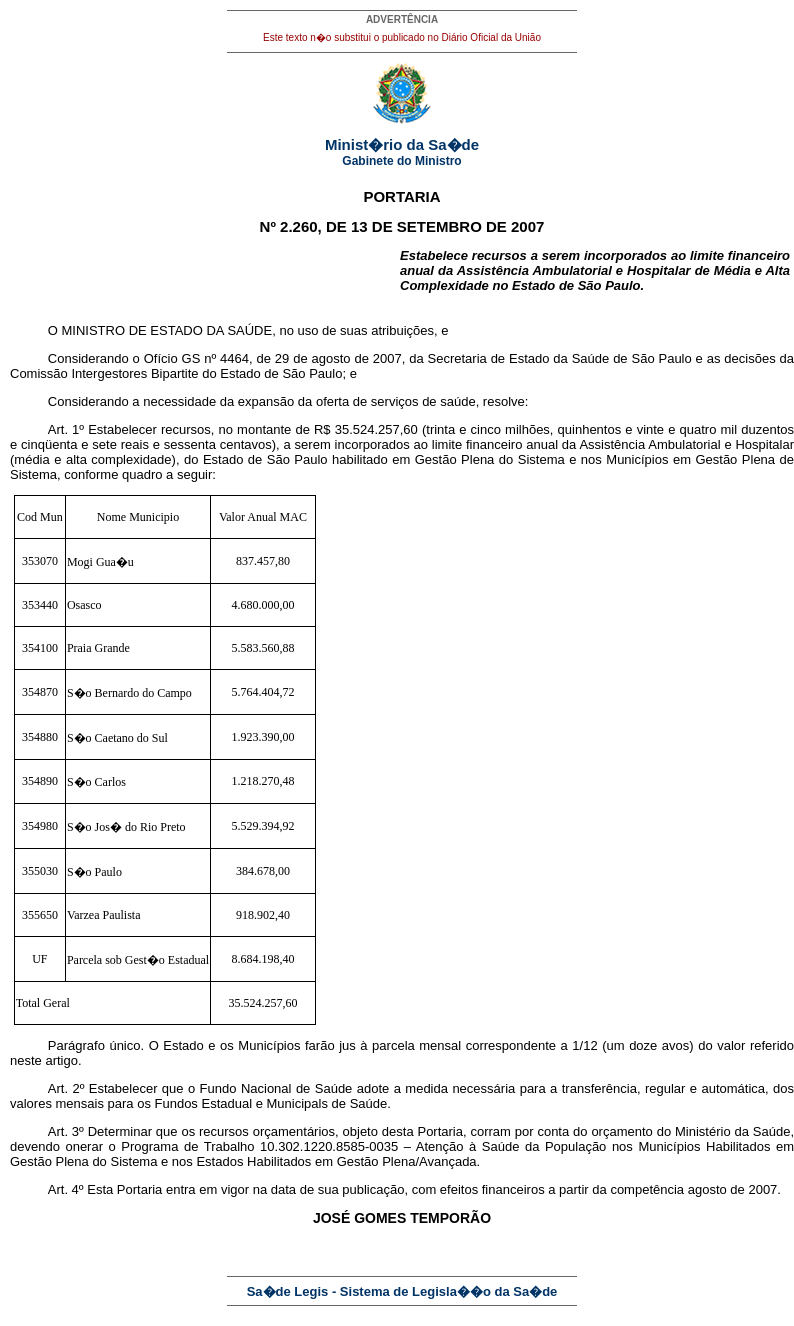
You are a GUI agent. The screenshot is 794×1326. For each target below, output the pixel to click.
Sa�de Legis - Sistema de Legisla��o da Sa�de (402, 1291)
